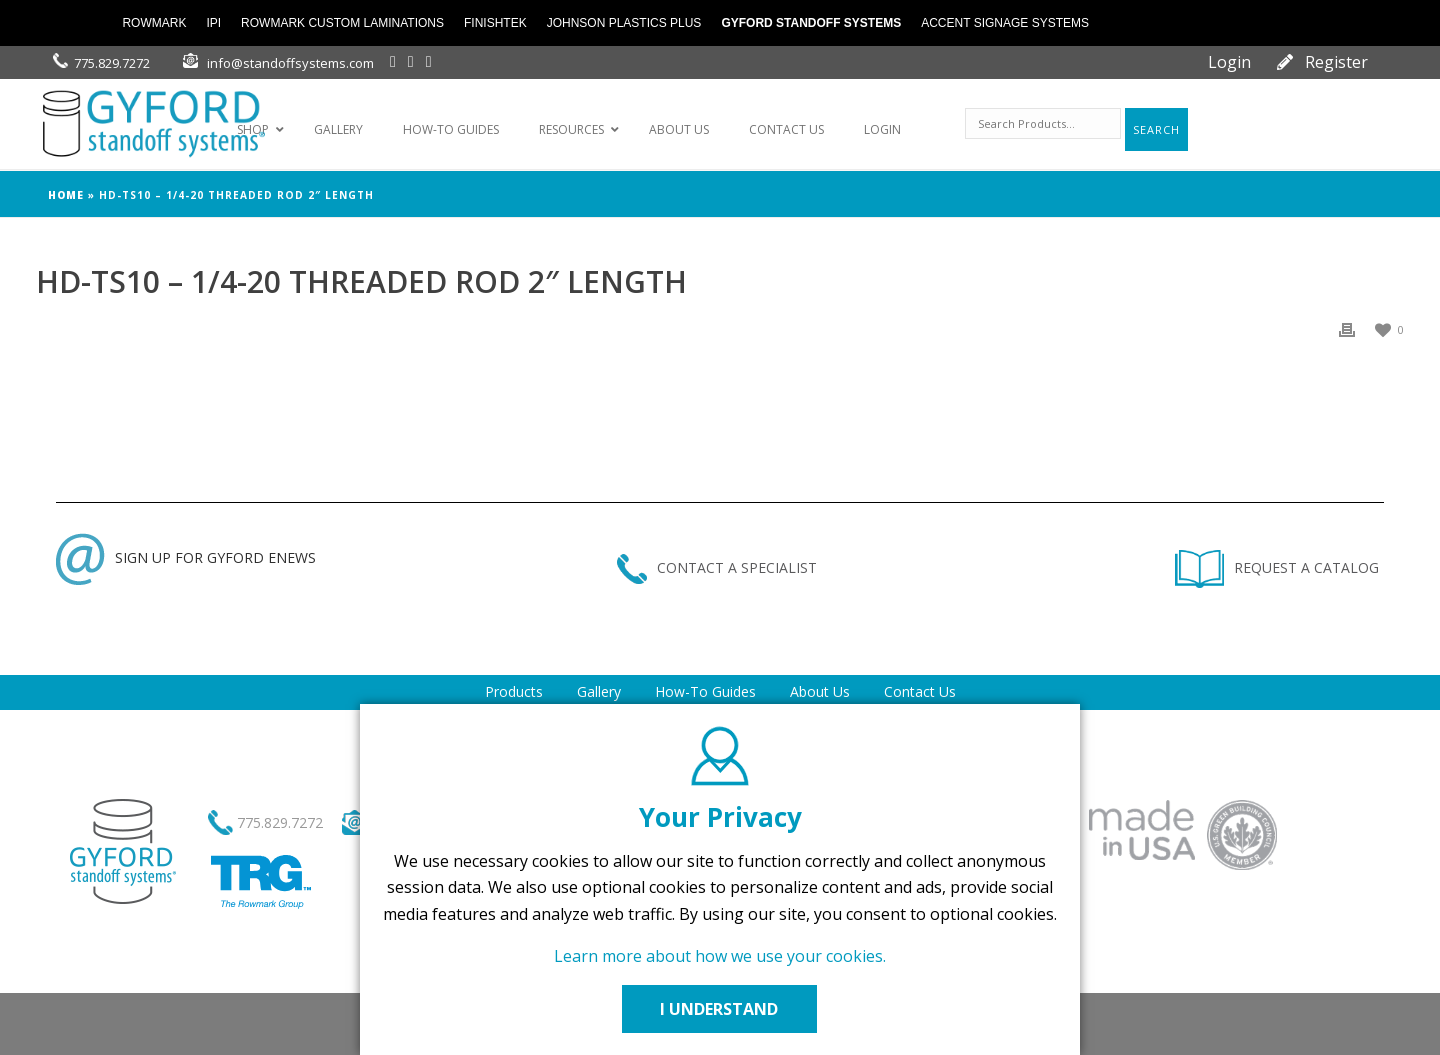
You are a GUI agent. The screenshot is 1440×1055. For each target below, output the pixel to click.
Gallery (599, 691)
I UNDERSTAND (720, 1009)
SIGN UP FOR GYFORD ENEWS (186, 557)
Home (66, 195)
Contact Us (920, 691)
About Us (820, 691)
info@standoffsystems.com (290, 63)
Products (514, 691)
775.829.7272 (112, 63)
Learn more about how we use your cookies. (720, 956)
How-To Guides (705, 691)
